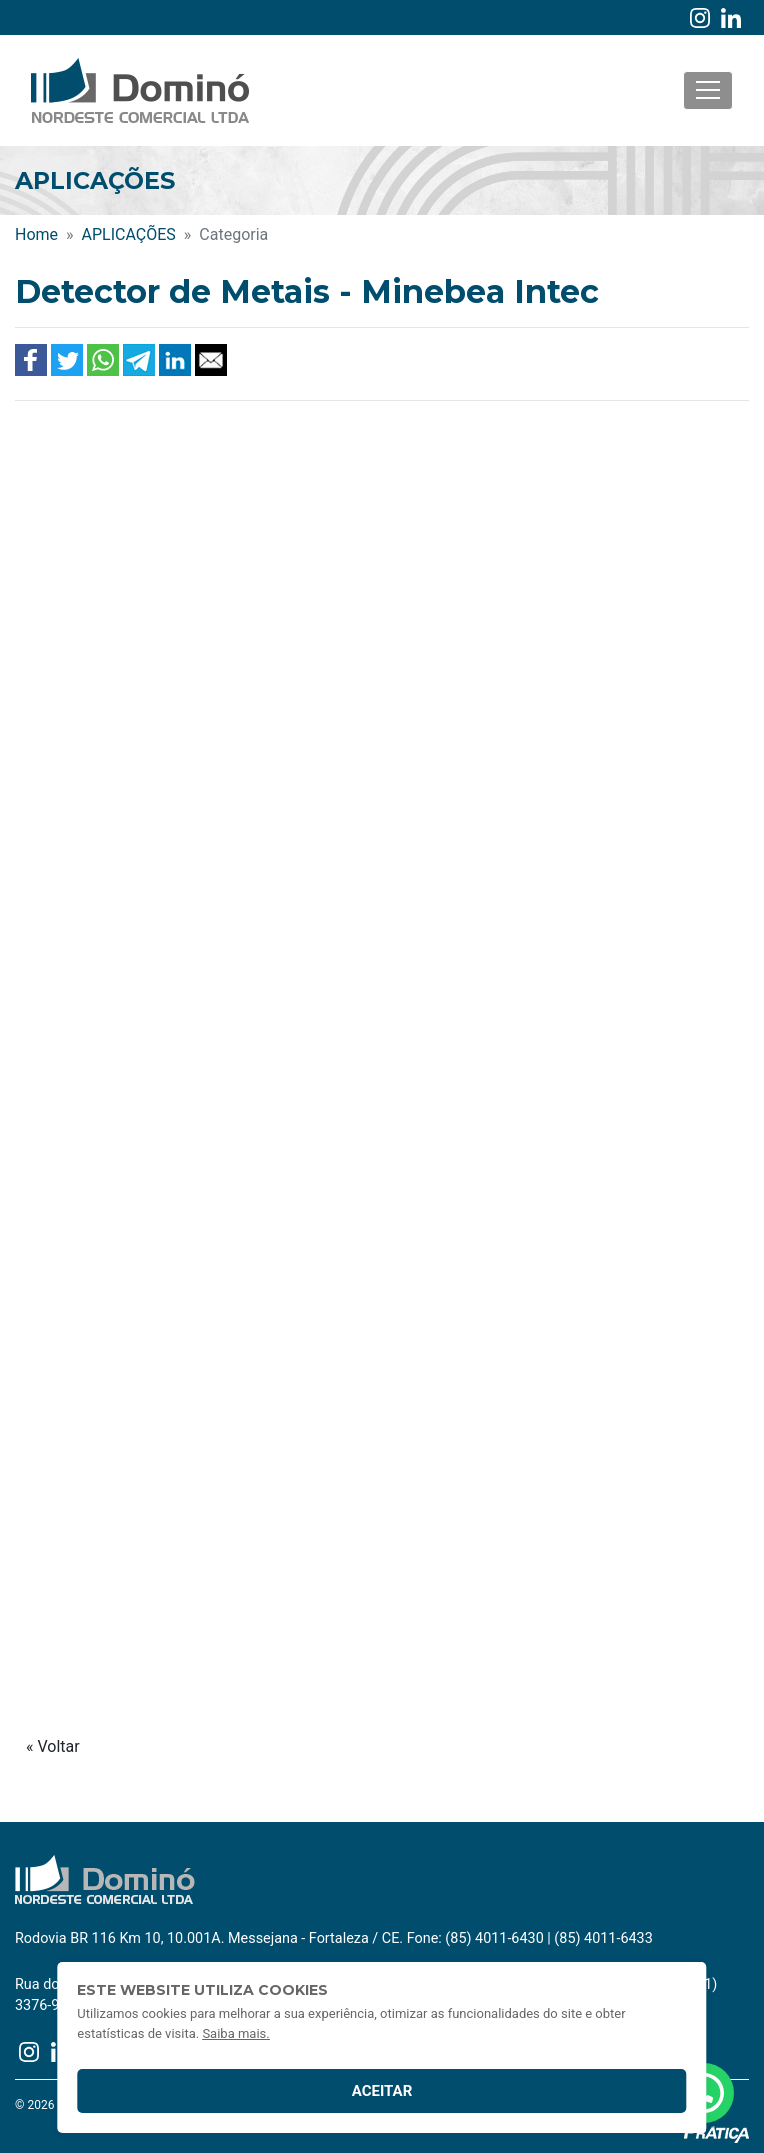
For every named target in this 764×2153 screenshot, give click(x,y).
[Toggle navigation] (708, 90)
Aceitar (382, 2091)
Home (36, 234)
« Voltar (53, 1746)
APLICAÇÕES (129, 234)
